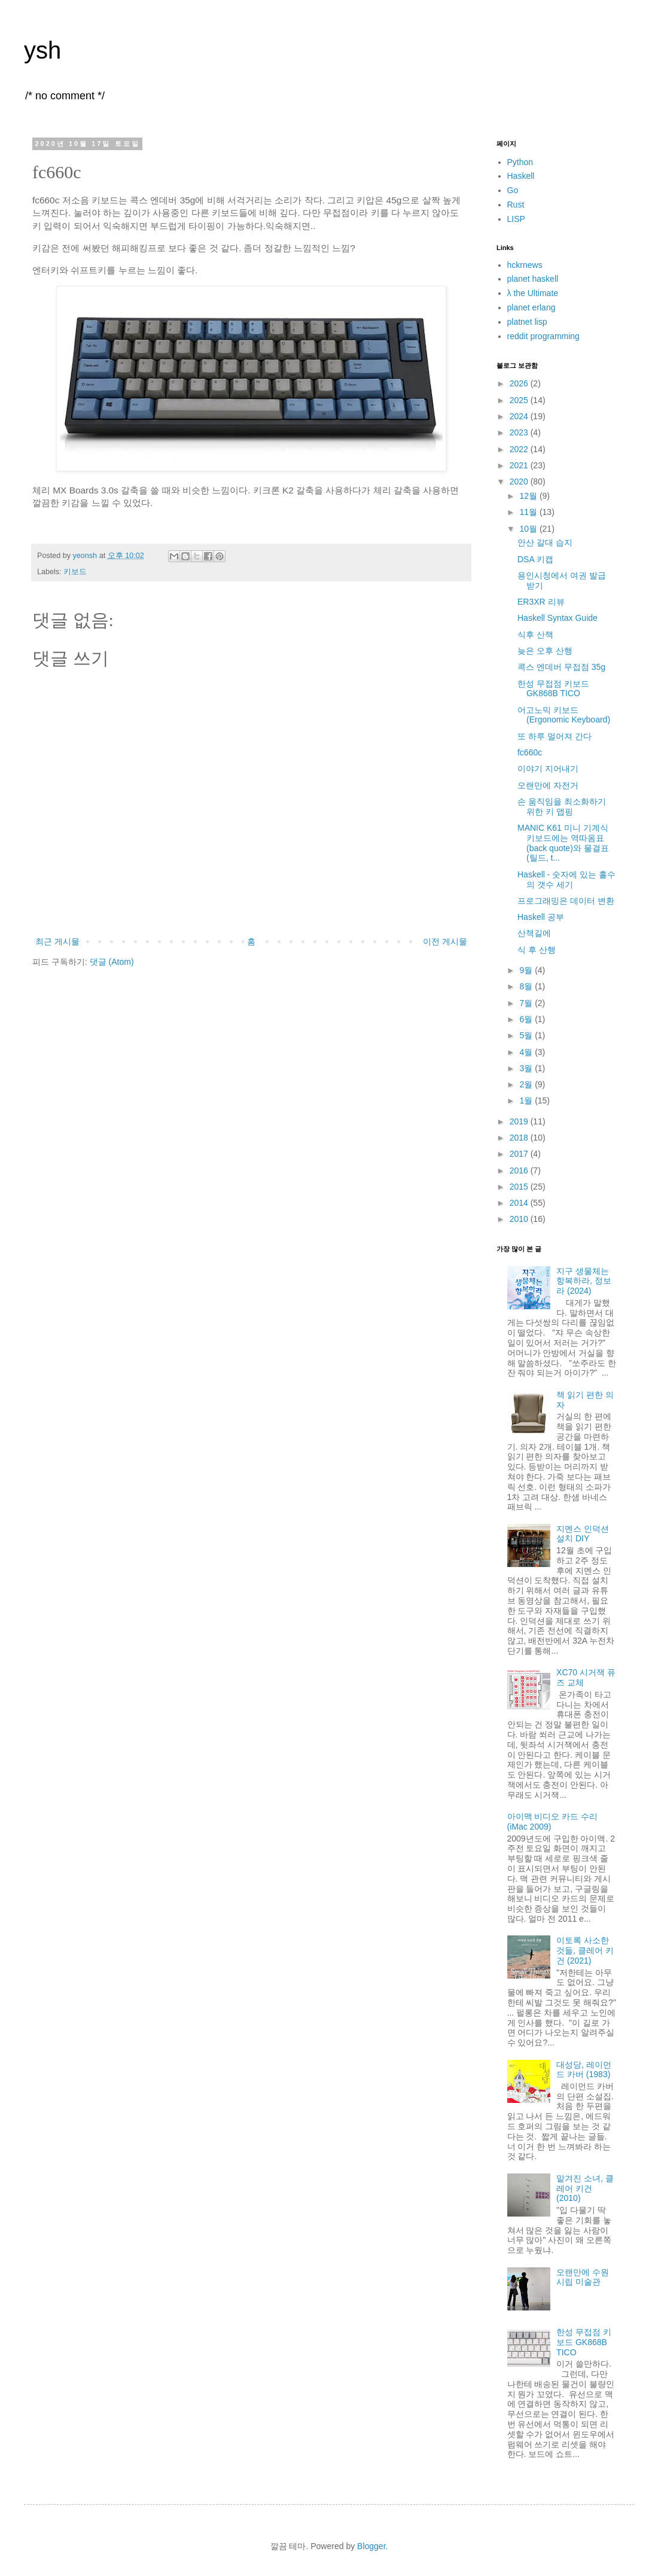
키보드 (75, 572)
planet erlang (531, 307)
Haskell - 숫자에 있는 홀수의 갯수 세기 (566, 879)
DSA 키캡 (535, 559)
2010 (520, 1219)
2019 (520, 1121)
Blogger (371, 2546)
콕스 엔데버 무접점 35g (561, 667)
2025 (520, 400)
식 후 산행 (536, 950)
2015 (520, 1186)
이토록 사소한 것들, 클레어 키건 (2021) (585, 1950)
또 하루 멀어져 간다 (554, 736)
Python (520, 162)
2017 (520, 1154)
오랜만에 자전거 (547, 785)
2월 (527, 1084)
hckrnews (525, 265)
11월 (529, 512)
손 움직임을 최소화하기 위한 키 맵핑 (561, 806)
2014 (520, 1203)
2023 (520, 432)
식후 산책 (535, 634)
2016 (520, 1170)
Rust (516, 204)
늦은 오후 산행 (544, 651)
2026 (520, 383)
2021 (520, 465)
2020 (520, 481)
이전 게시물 (445, 941)
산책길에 (534, 933)
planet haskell (533, 278)
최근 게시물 (57, 941)
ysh (42, 50)
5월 (527, 1035)
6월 (527, 1019)
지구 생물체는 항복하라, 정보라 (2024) (583, 1281)
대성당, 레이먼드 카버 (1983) (583, 2070)
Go (513, 190)
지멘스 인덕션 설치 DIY (582, 1534)
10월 (529, 529)
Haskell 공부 (540, 917)
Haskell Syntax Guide (557, 618)
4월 (527, 1052)
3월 (527, 1068)
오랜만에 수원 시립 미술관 (582, 2277)
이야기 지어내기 (547, 768)
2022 (520, 449)
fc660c (529, 752)
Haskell (521, 176)
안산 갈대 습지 (544, 542)
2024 (520, 416)
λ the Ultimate (533, 293)
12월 (529, 496)
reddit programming (543, 336)
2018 (520, 1137)
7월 (527, 1003)
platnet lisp (527, 322)
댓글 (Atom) (112, 962)
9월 (527, 970)
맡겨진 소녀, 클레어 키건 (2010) (585, 2188)
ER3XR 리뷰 (541, 601)
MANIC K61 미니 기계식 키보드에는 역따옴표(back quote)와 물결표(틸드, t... (563, 842)
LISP (516, 219)
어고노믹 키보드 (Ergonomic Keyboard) (563, 715)
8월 (527, 986)
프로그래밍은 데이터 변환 (565, 901)
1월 (527, 1100)
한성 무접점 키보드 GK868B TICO (553, 689)
